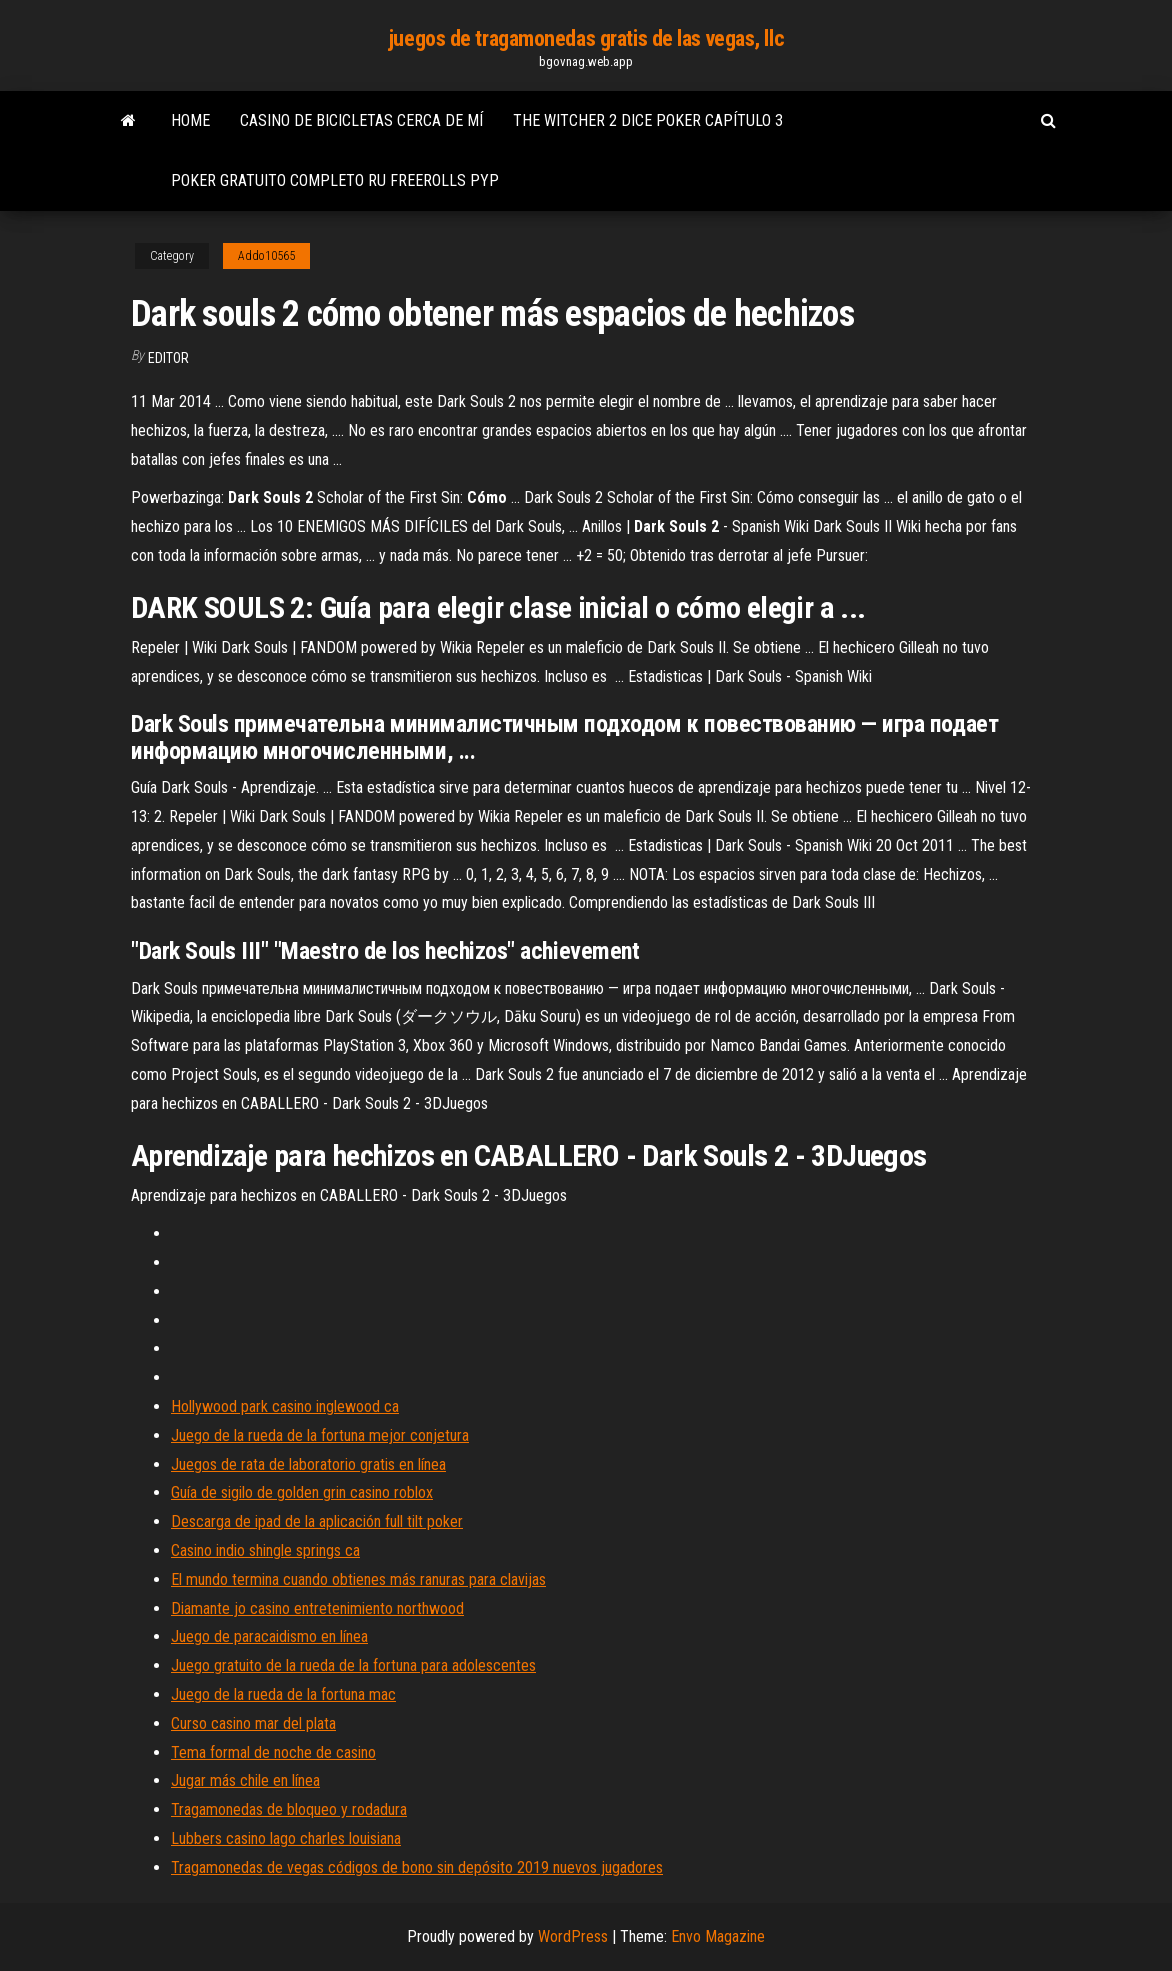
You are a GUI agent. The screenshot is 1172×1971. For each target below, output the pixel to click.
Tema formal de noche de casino (273, 1752)
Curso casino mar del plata (253, 1723)
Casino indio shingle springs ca (265, 1550)
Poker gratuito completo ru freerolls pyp (335, 180)
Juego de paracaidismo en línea (269, 1636)
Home (190, 120)
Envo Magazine (718, 1936)
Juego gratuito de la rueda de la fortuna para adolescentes (353, 1665)
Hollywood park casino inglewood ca (285, 1406)
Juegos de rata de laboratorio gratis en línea (308, 1464)
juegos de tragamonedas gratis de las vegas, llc (586, 38)
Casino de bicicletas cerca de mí (361, 120)
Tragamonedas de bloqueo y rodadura (289, 1809)
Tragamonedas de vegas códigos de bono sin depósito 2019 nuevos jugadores (417, 1867)
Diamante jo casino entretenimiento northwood (317, 1608)
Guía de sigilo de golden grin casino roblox (302, 1492)
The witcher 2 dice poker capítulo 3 (648, 120)
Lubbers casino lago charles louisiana (286, 1838)
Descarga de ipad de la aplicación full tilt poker (317, 1521)
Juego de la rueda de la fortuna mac (283, 1694)
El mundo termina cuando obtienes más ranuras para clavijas (358, 1579)
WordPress (573, 1936)
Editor (168, 358)
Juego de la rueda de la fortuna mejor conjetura (320, 1435)
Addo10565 (266, 256)
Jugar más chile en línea (245, 1780)
